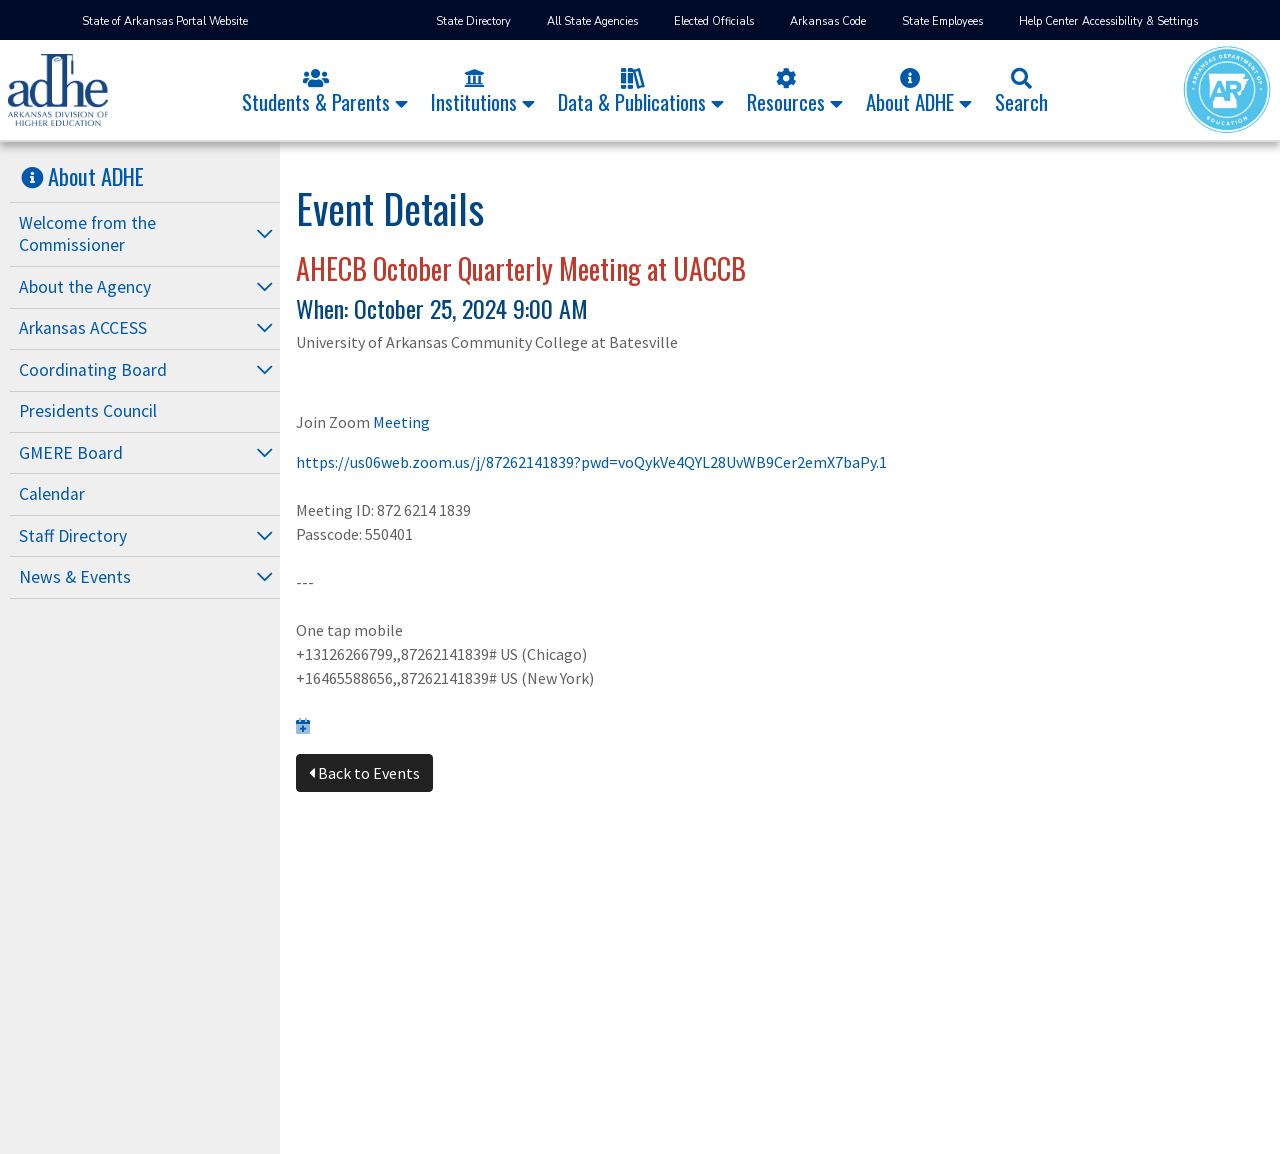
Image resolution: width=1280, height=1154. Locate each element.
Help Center (1048, 21)
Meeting (401, 422)
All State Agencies (592, 21)
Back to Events (364, 773)
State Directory (473, 21)
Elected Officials (714, 21)
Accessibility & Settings (1140, 21)
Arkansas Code (828, 21)
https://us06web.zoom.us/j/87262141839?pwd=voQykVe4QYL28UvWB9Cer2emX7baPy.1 (591, 462)
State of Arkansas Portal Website (165, 21)
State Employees (942, 21)
